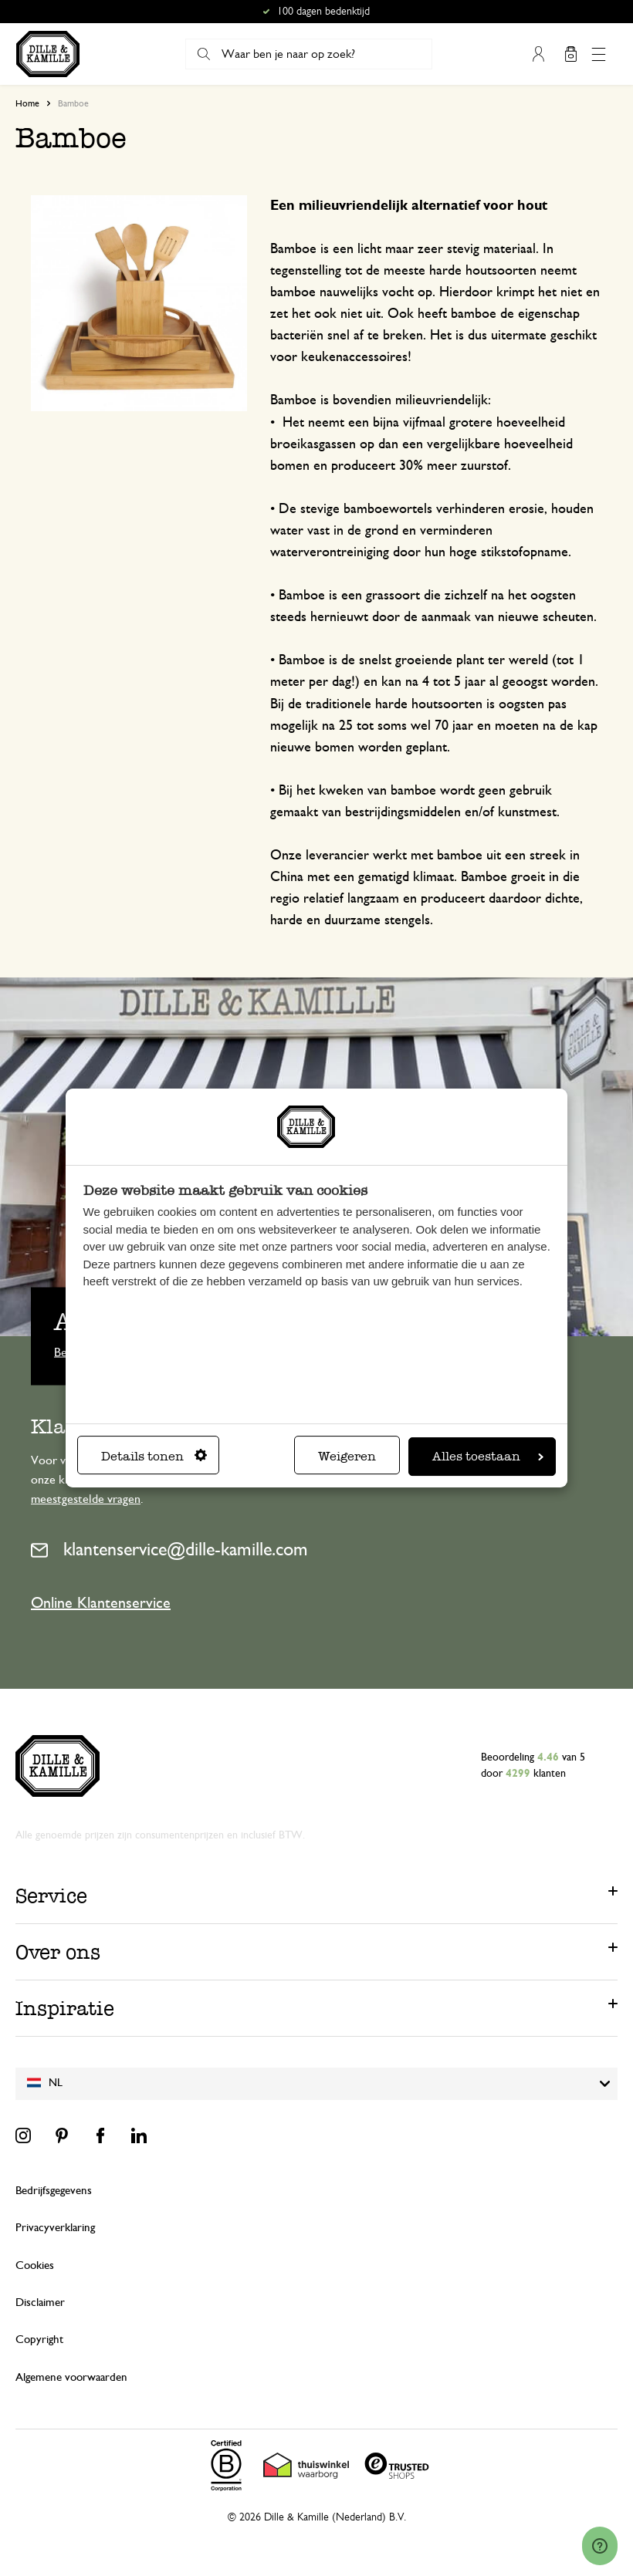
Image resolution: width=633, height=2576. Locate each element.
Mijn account (538, 54)
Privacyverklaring (55, 2227)
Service (51, 1895)
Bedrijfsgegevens (53, 2190)
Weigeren (347, 1456)
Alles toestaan (487, 1456)
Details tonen (154, 1456)
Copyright (39, 2339)
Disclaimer (40, 2302)
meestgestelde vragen (85, 1499)
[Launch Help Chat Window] (600, 2546)
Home (27, 103)
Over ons (57, 1951)
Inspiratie (64, 2008)
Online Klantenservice (101, 1603)
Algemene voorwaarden (71, 2377)
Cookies (34, 2265)
